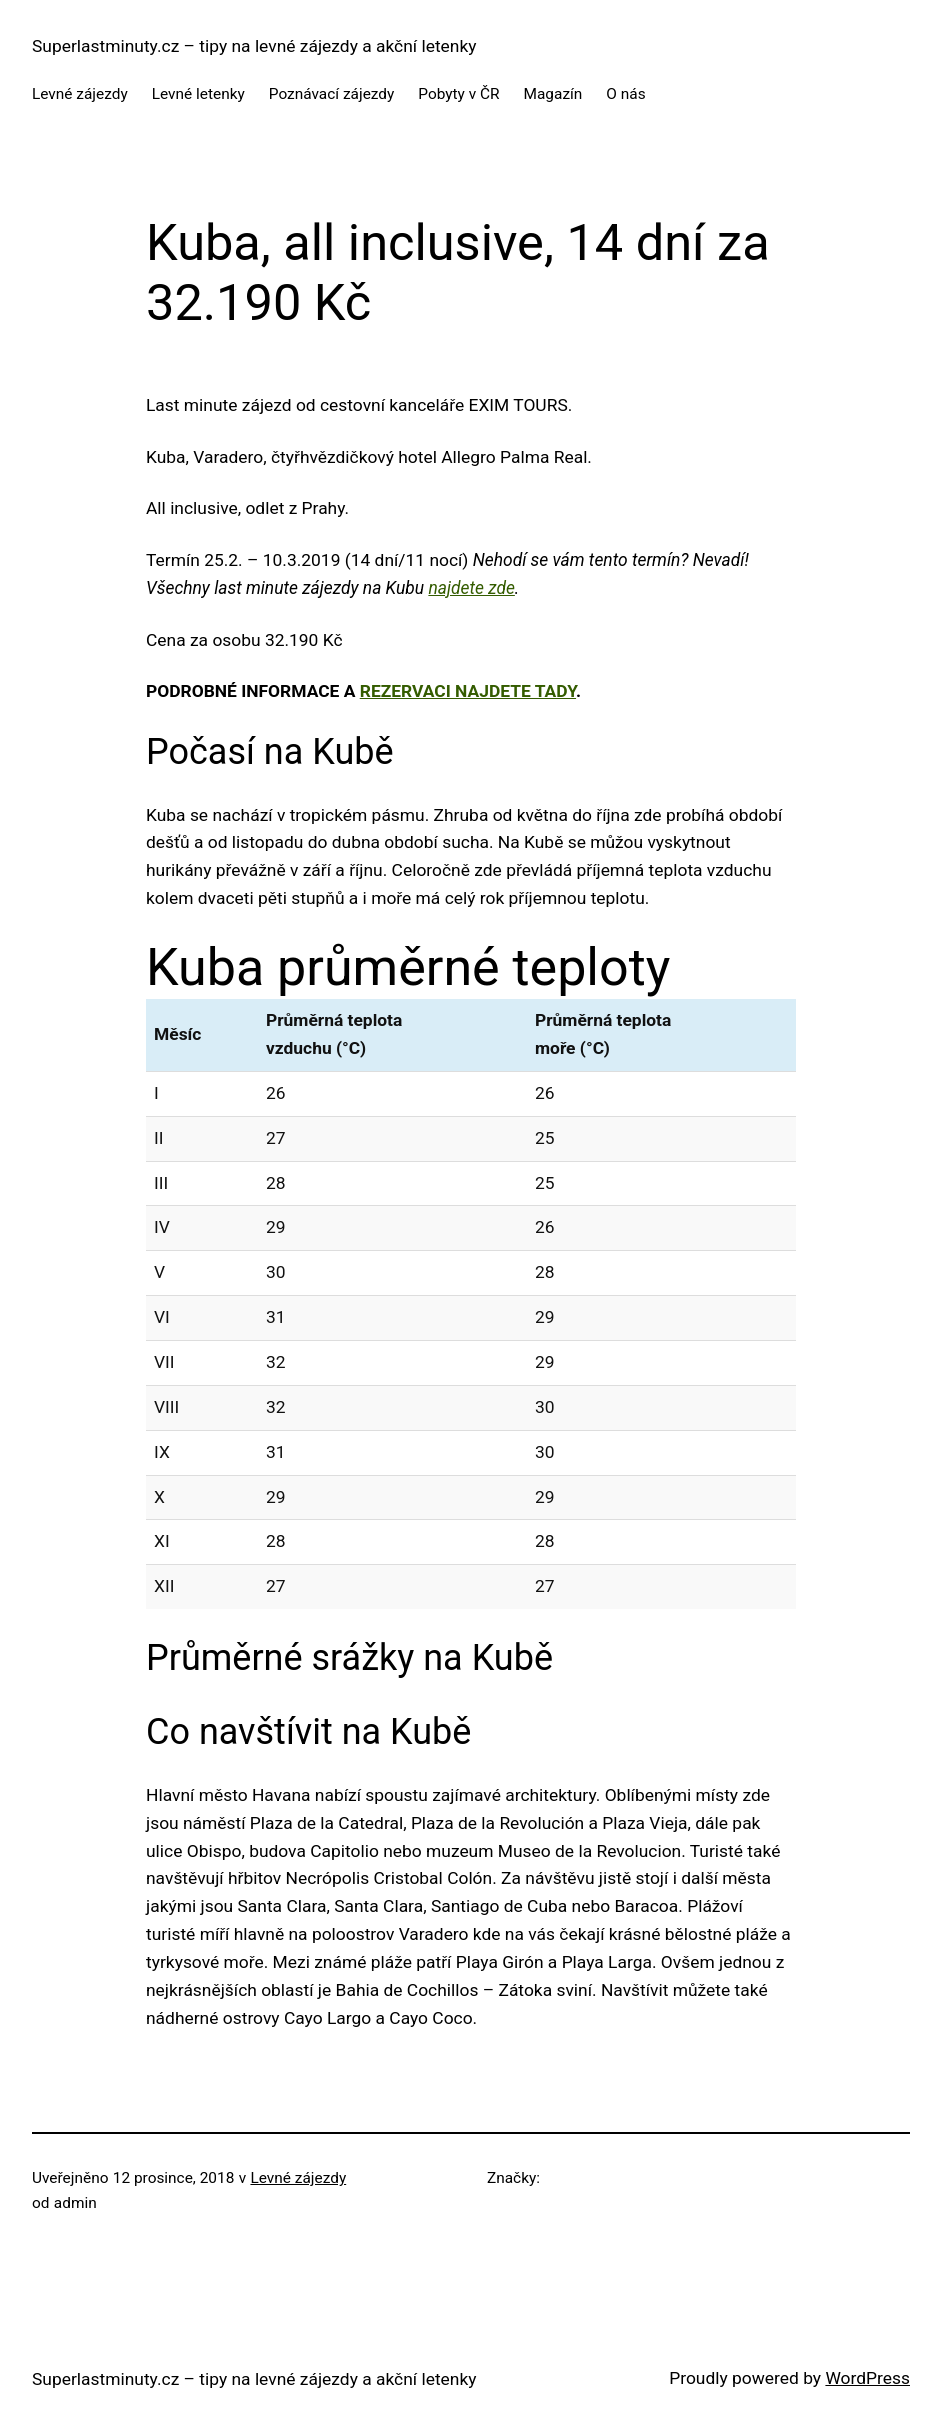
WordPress (867, 2378)
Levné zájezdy (298, 2178)
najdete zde (471, 588)
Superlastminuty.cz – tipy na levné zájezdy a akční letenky (254, 46)
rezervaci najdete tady (468, 691)
